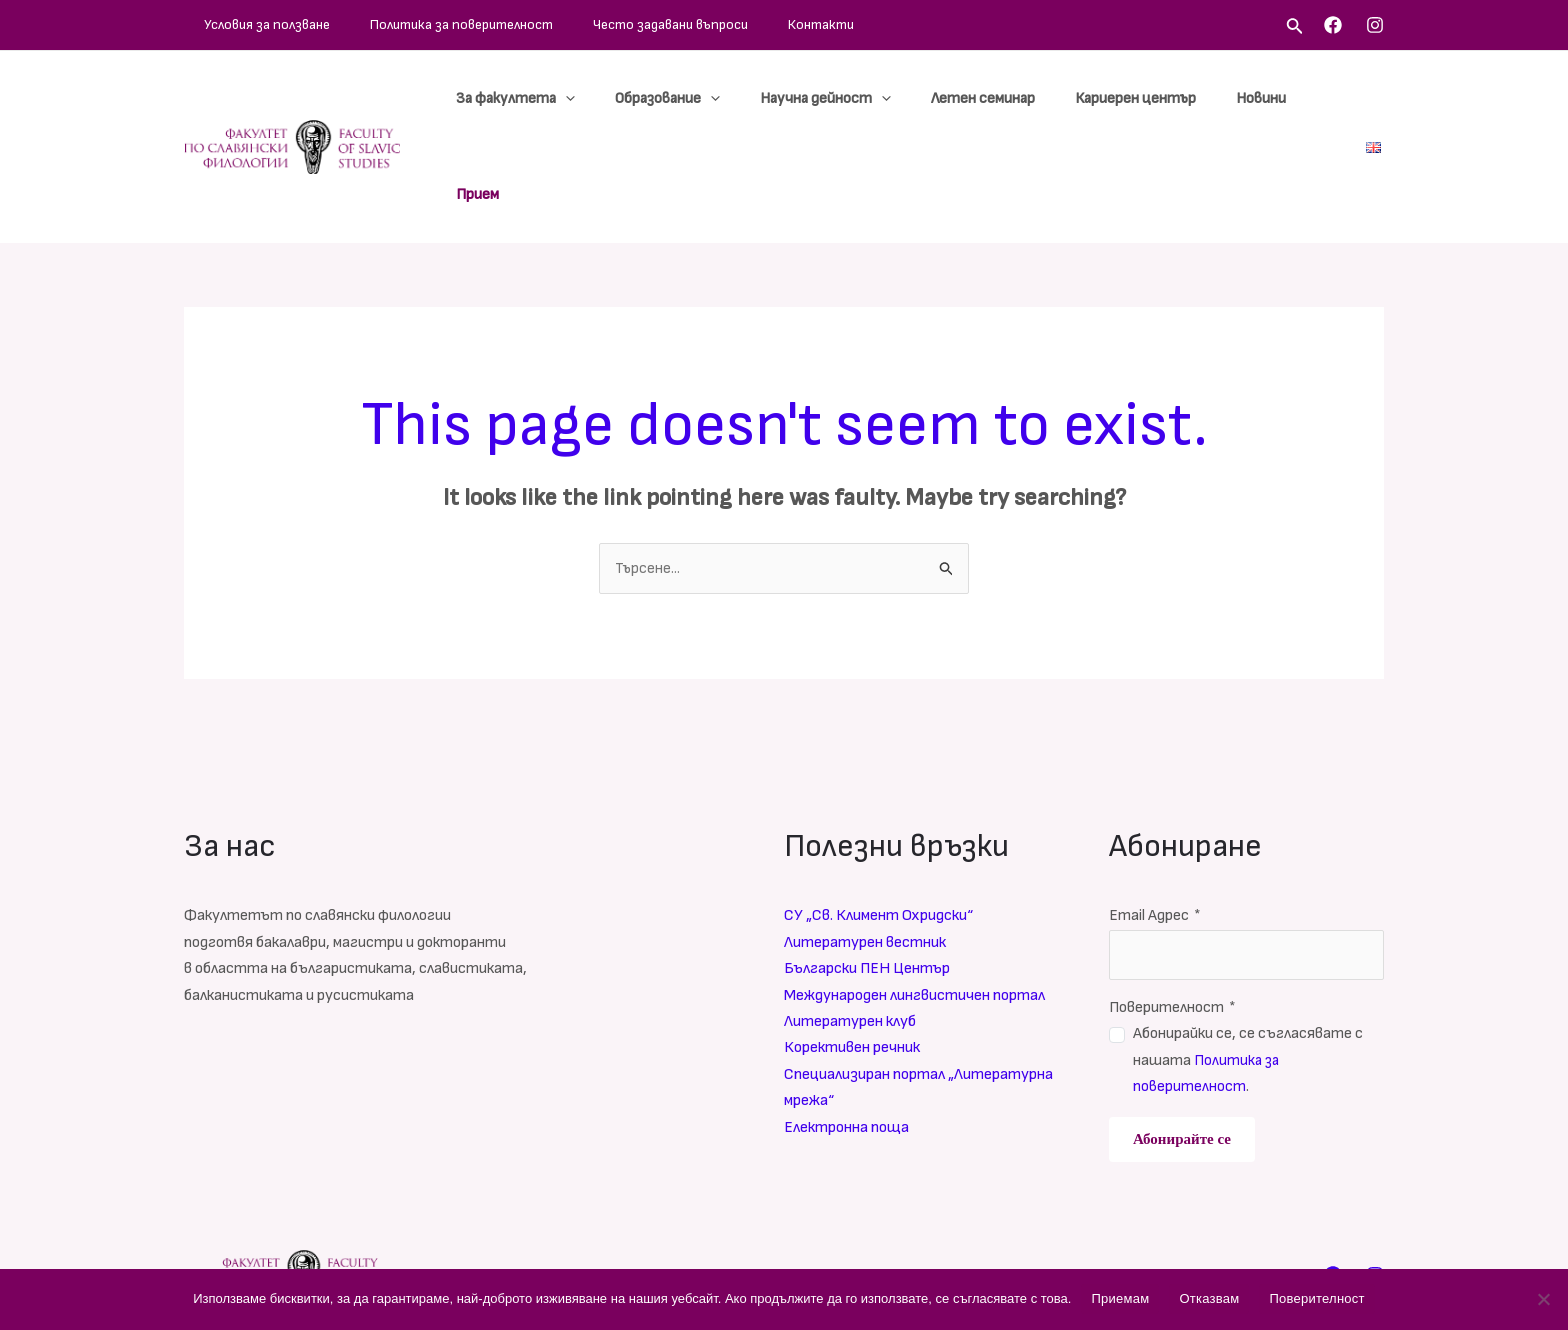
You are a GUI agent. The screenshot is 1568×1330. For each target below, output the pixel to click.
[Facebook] (1333, 25)
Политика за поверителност (411, 24)
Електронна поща (846, 1032)
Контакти (711, 24)
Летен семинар (1002, 98)
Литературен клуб (850, 926)
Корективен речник (852, 953)
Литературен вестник (865, 847)
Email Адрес (1155, 821)
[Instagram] (1375, 25)
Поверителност (1172, 912)
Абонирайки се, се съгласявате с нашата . (1248, 966)
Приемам (1120, 1298)
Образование (718, 99)
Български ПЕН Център (867, 874)
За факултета (582, 99)
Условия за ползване (247, 24)
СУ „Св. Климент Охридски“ (878, 821)
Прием (1318, 98)
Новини (1248, 98)
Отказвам (1209, 1298)
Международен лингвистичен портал (914, 900)
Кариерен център (1138, 98)
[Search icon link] (1295, 28)
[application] (632, 99)
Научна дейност (860, 99)
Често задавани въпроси (590, 24)
